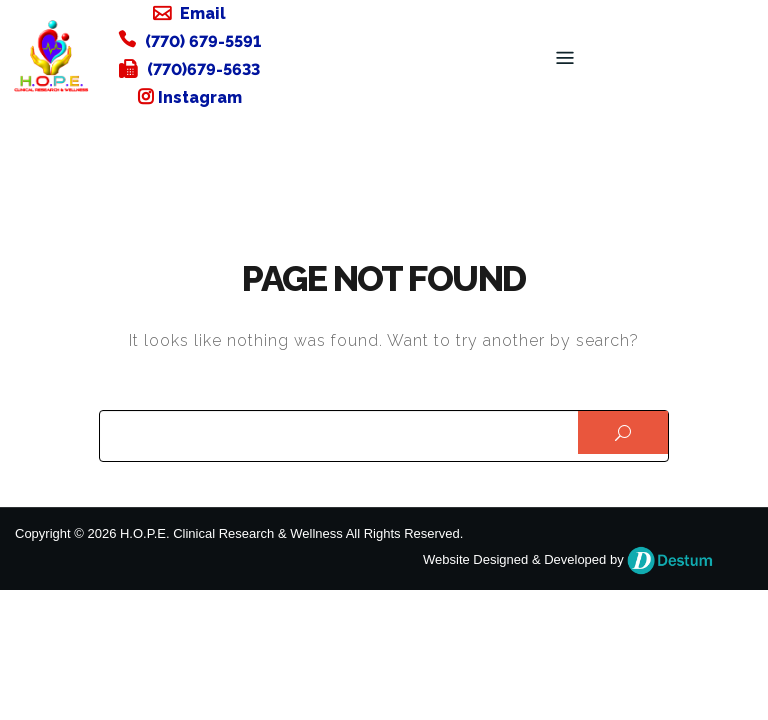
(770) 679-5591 (203, 41)
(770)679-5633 (203, 69)
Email (203, 13)
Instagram (200, 97)
